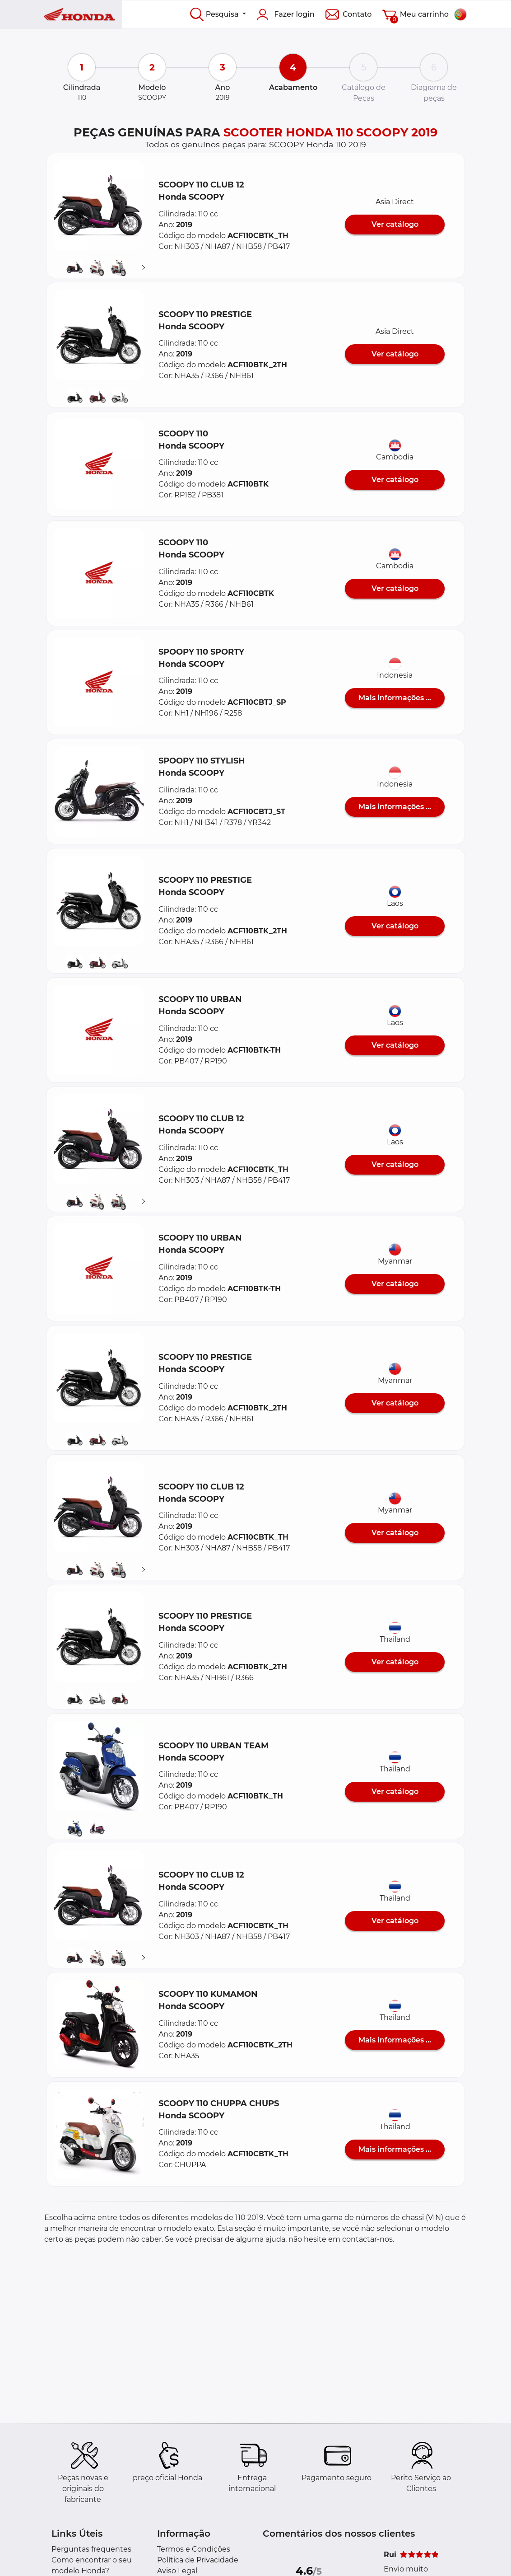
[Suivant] (143, 268)
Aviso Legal (177, 2571)
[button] (99, 205)
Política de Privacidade (197, 2560)
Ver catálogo (395, 224)
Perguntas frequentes (91, 2549)
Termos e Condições (193, 2549)
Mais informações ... (394, 697)
